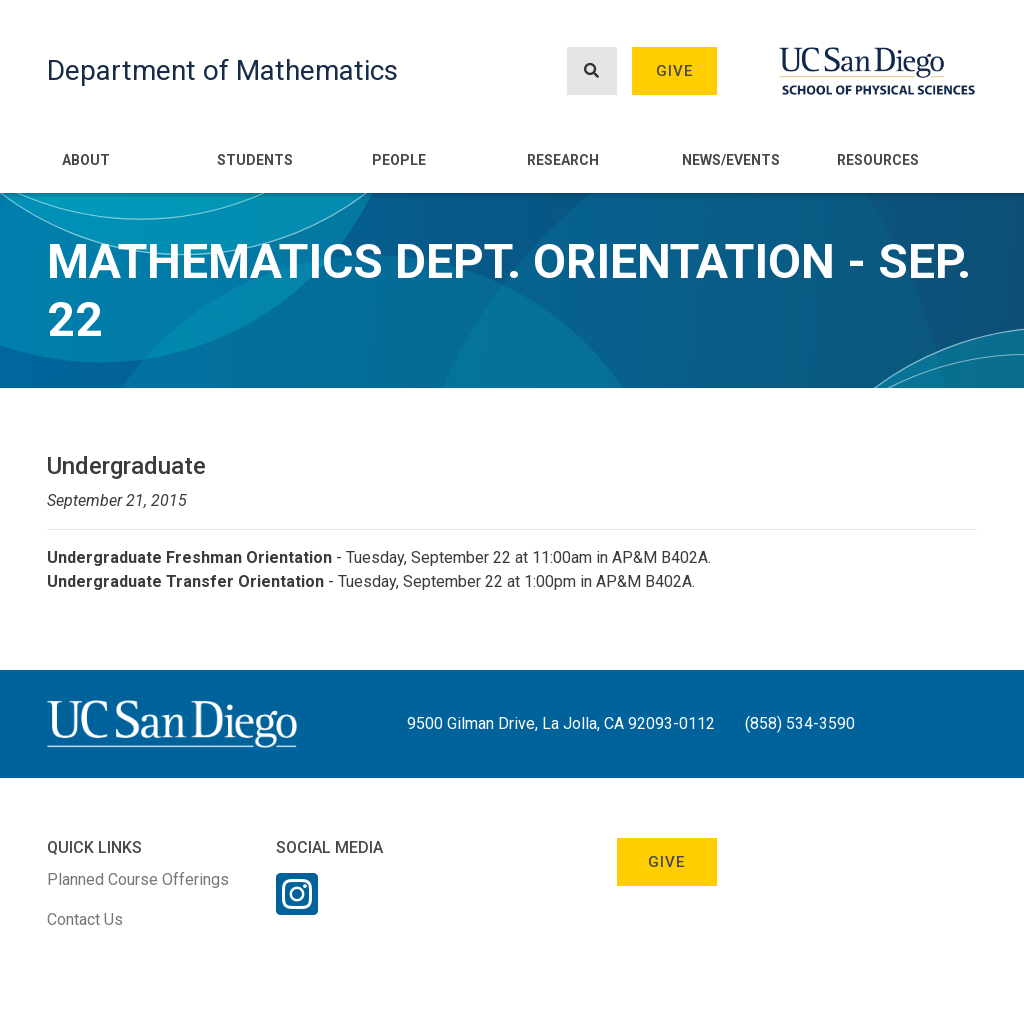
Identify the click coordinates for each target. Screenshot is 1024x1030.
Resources (878, 160)
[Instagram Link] (297, 907)
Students (255, 160)
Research (563, 160)
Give (675, 71)
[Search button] (592, 71)
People (399, 160)
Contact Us (85, 919)
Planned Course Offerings (138, 879)
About (86, 160)
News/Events (731, 160)
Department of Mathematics (222, 70)
